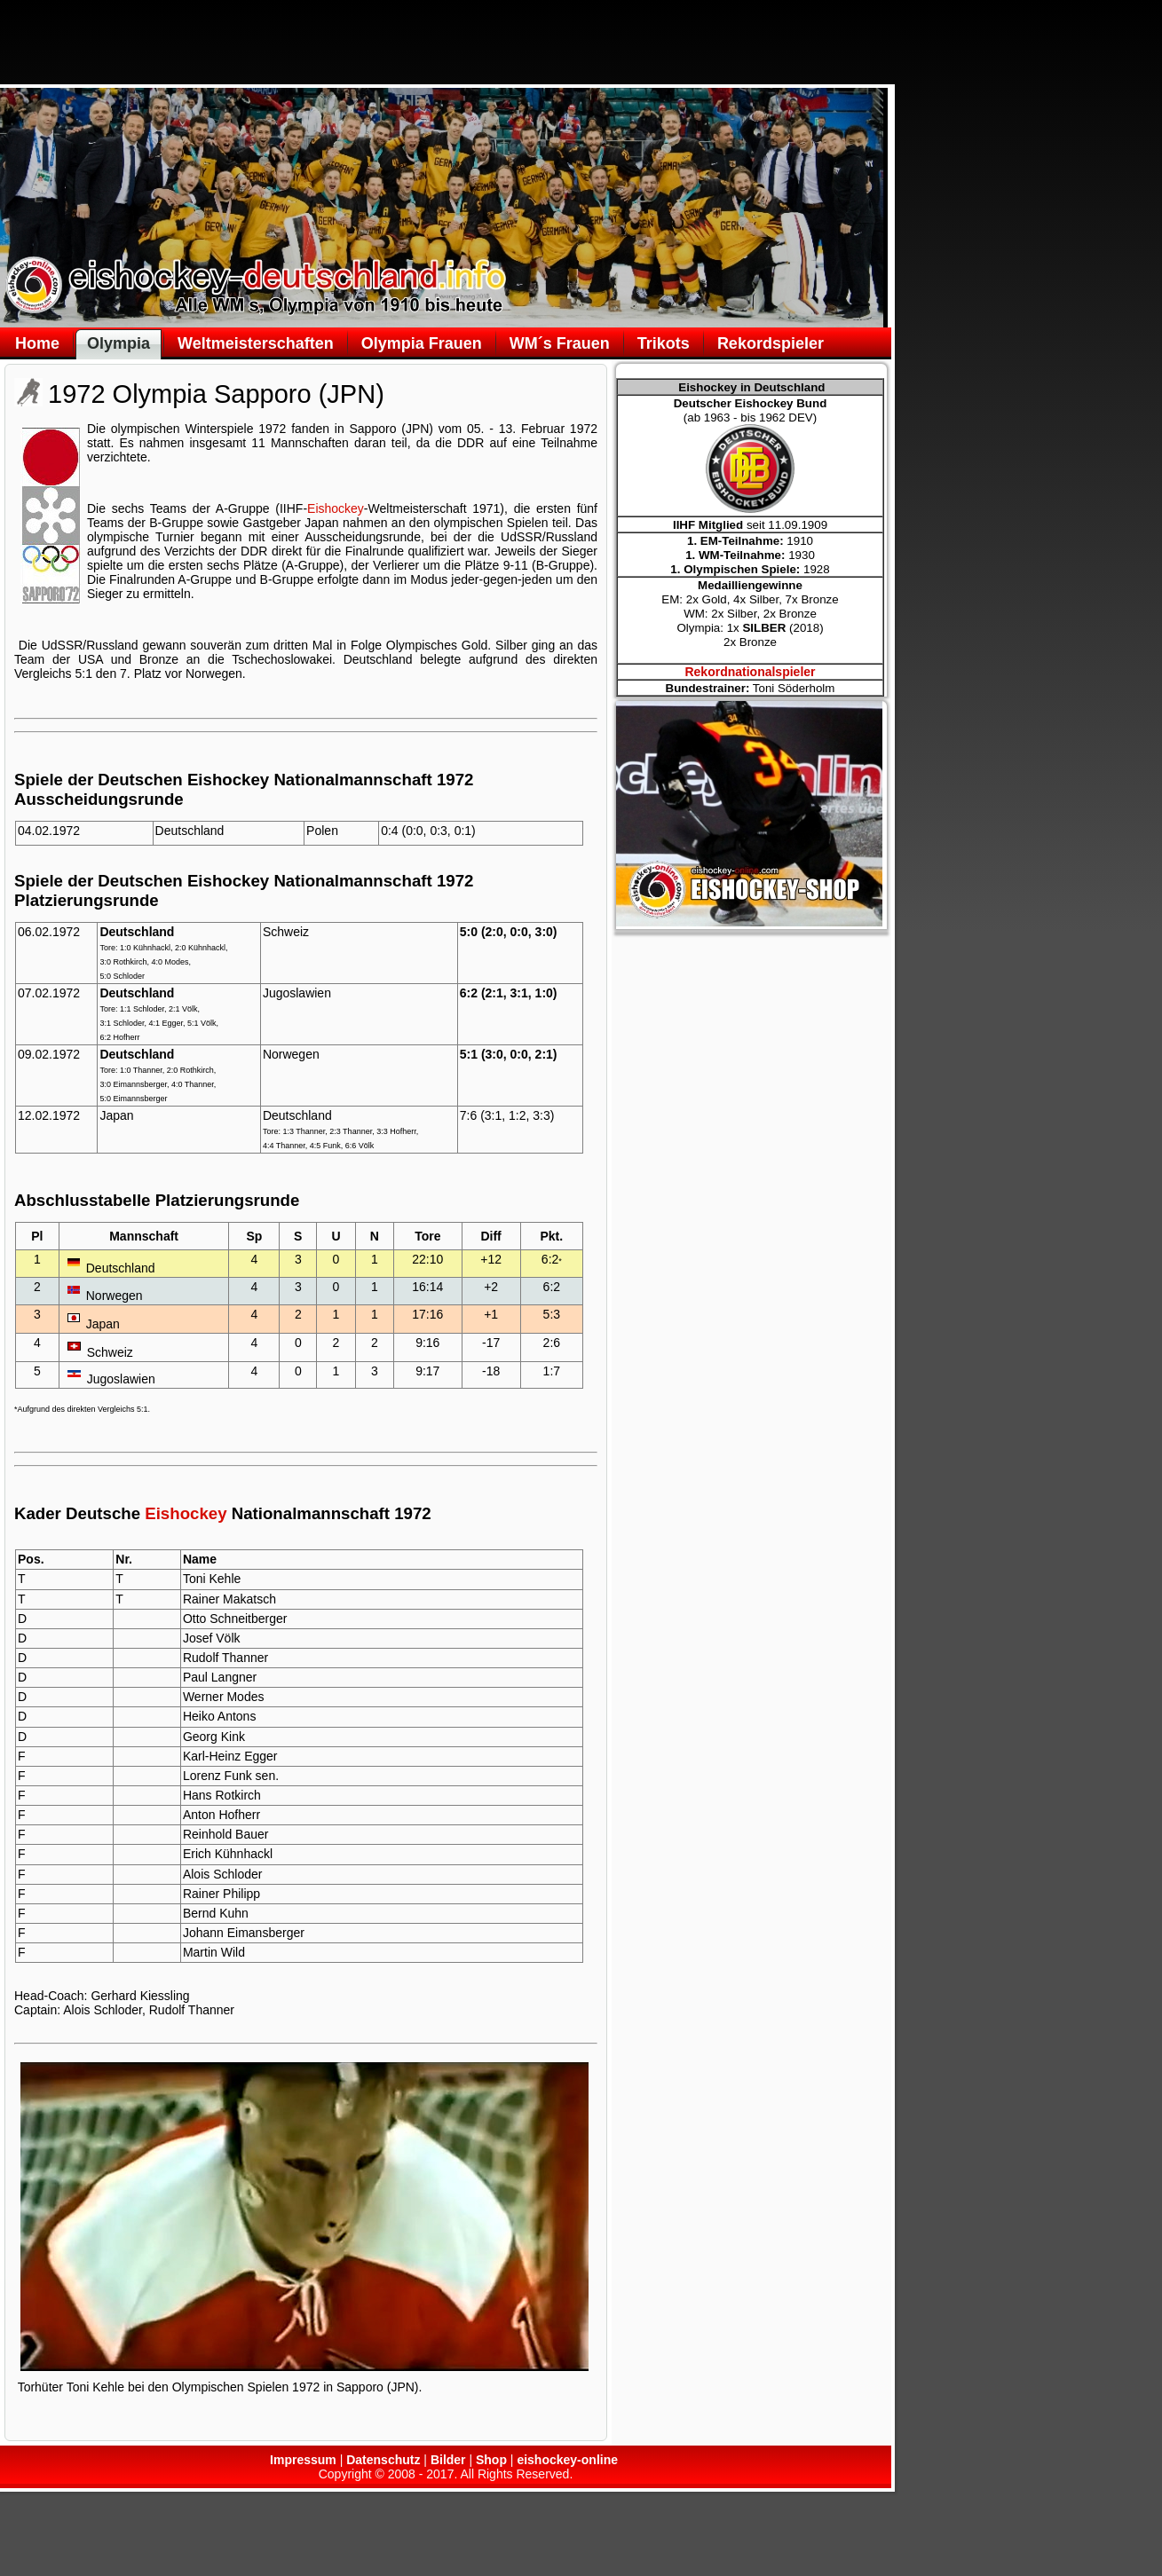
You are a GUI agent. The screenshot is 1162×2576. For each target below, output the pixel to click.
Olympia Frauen (421, 343)
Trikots (663, 343)
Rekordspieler (770, 343)
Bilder (448, 2460)
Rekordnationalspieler (749, 672)
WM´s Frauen (560, 343)
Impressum (303, 2460)
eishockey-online (567, 2460)
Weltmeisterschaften (256, 343)
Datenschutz (383, 2460)
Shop (491, 2460)
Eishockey (335, 508)
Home (37, 343)
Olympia (118, 343)
